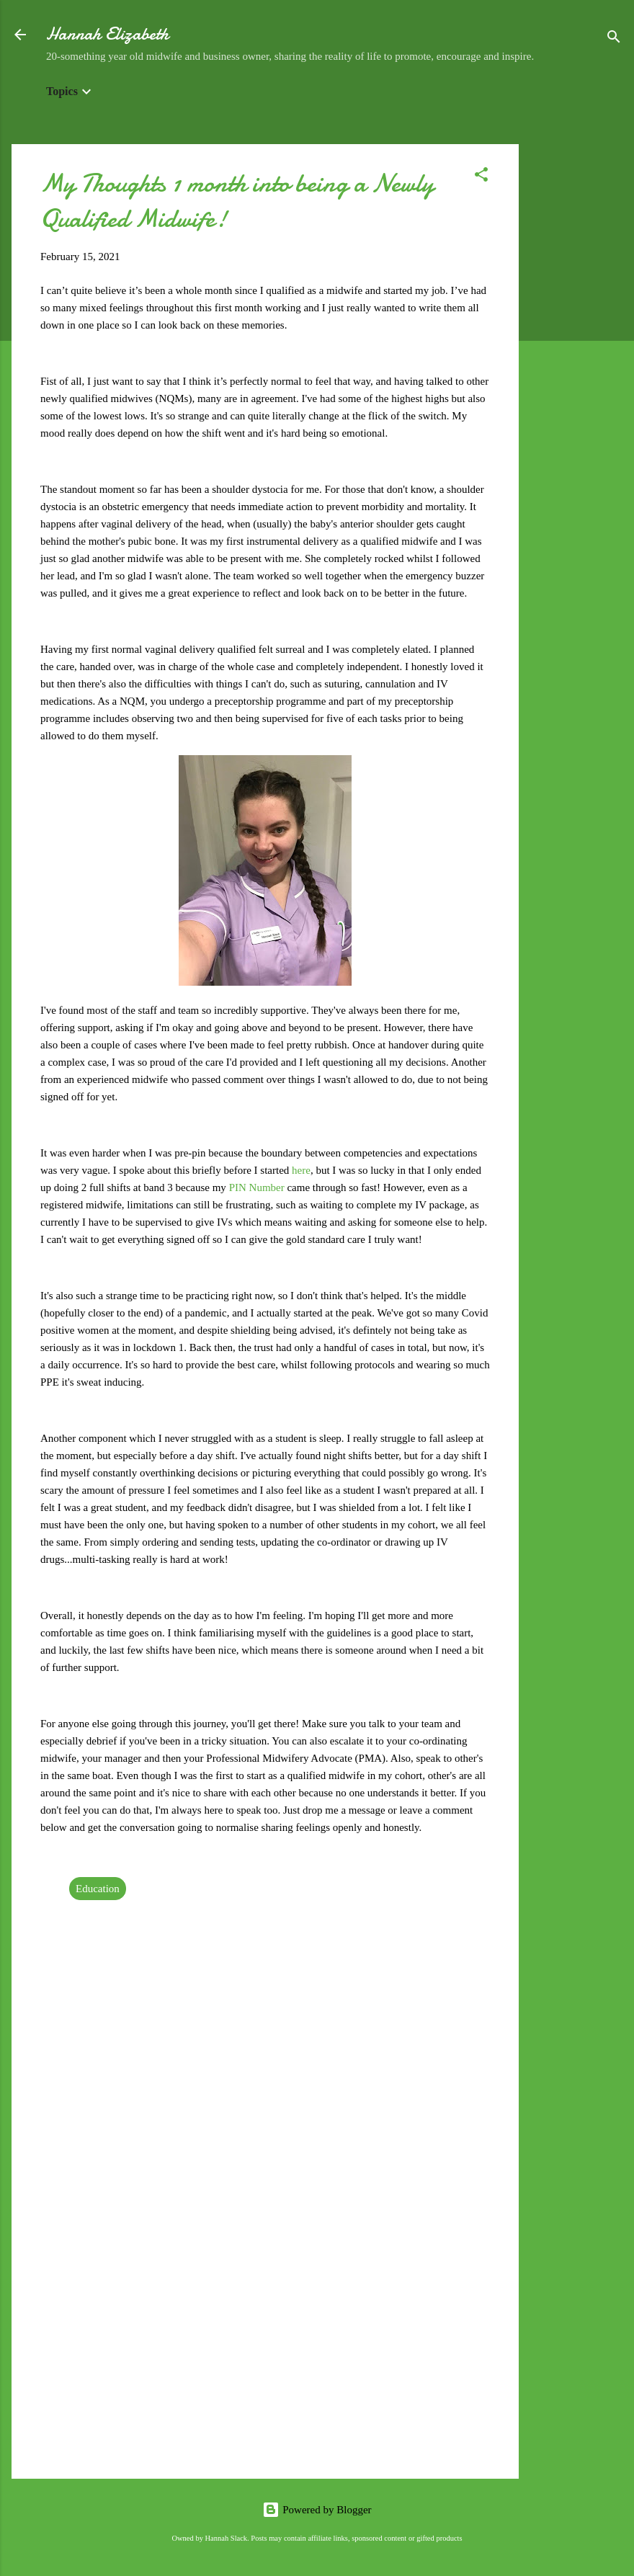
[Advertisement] (576, 360)
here (301, 1170)
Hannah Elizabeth (107, 34)
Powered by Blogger (316, 2509)
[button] (481, 177)
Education (98, 1888)
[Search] (613, 39)
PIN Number (257, 1187)
